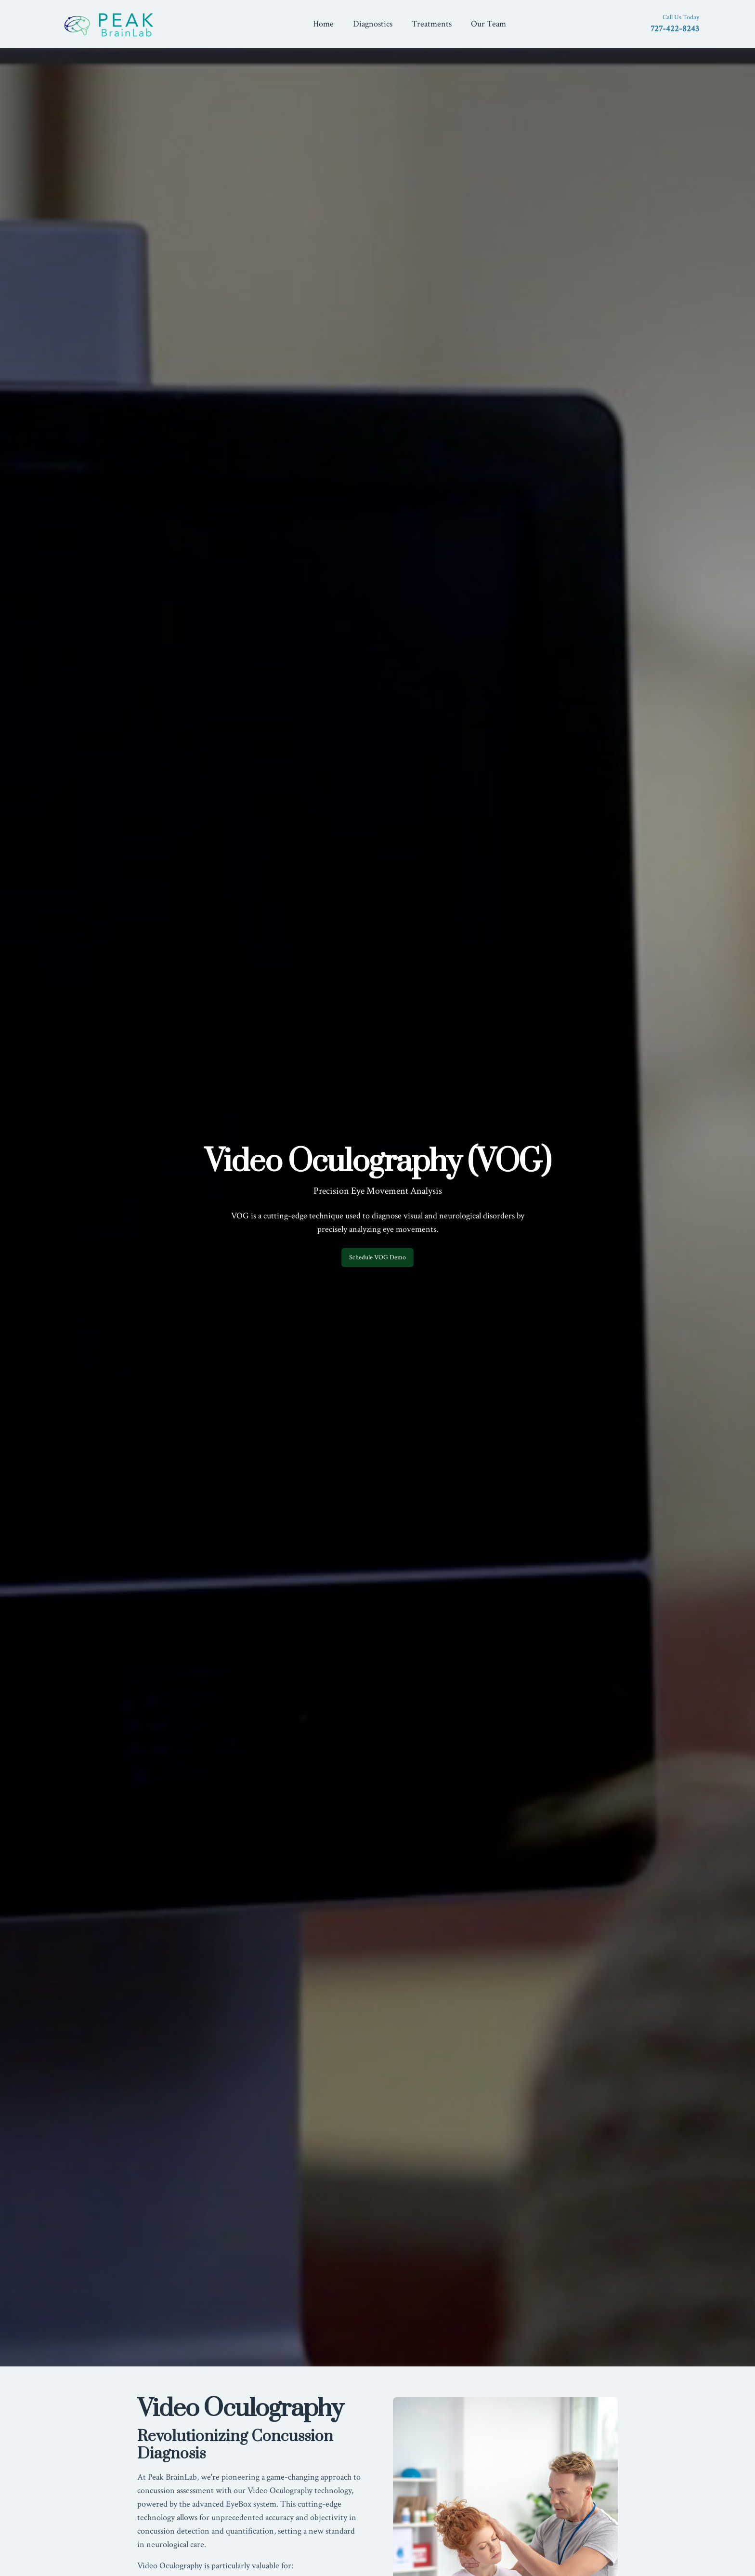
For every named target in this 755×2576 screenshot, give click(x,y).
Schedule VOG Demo (377, 1257)
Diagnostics (372, 23)
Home (323, 23)
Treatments (432, 23)
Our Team (488, 23)
